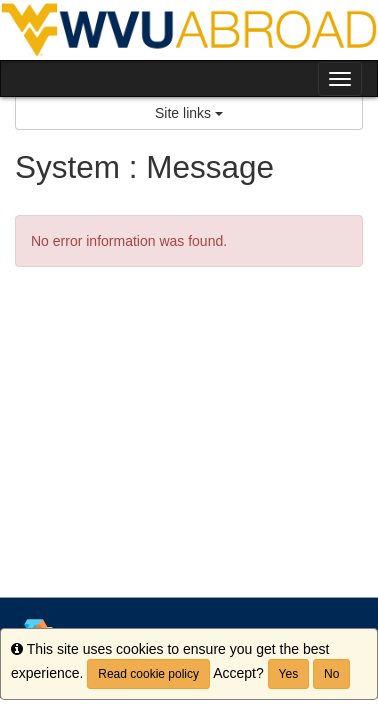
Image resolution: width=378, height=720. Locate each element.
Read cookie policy (148, 674)
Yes (289, 674)
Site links (189, 113)
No (331, 674)
